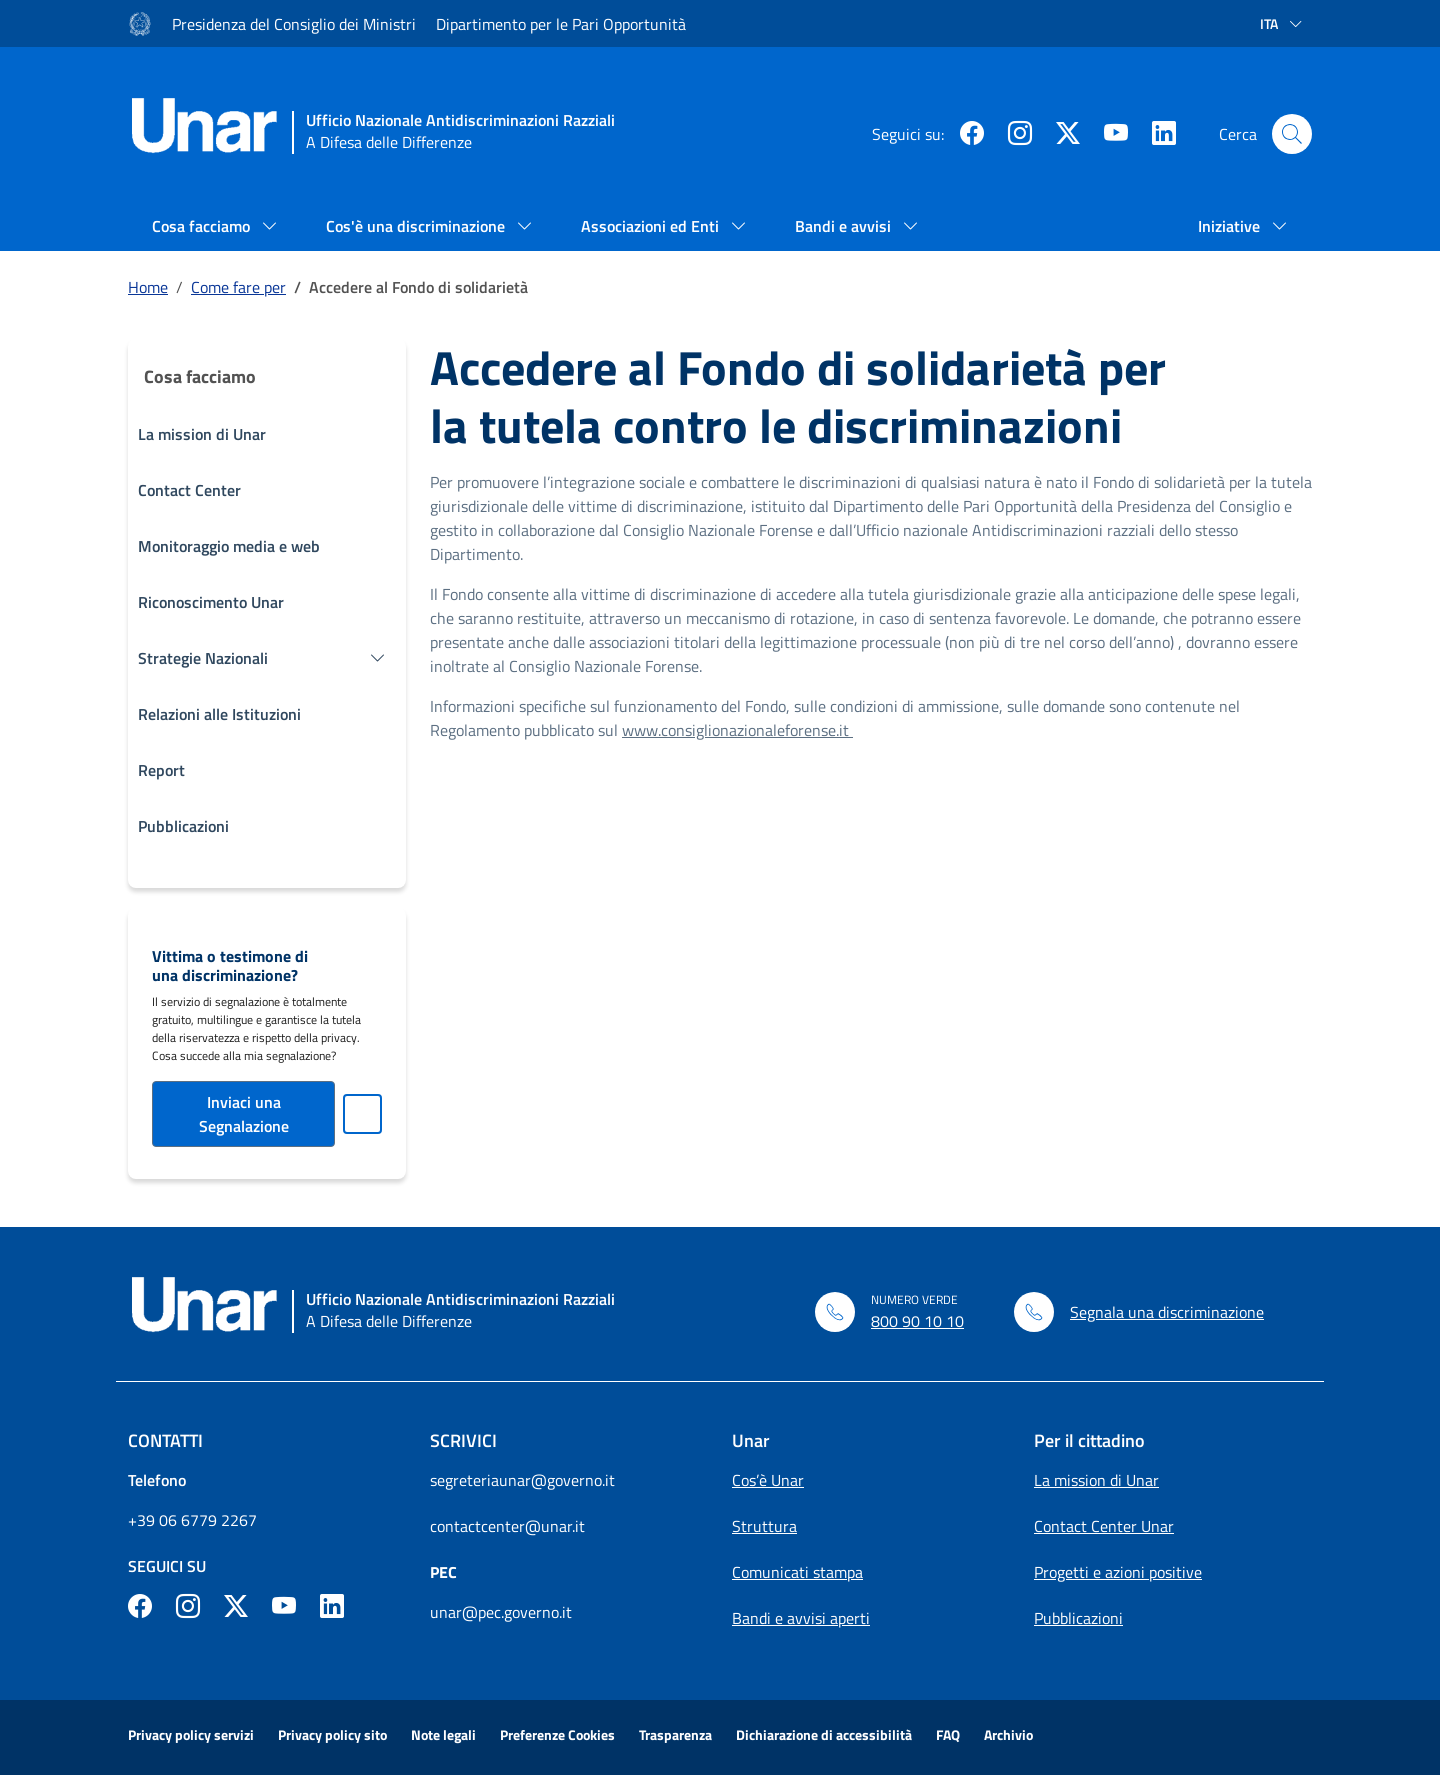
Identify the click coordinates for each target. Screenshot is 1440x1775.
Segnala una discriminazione (1167, 1312)
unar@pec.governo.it (501, 1612)
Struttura (764, 1526)
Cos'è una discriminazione (417, 226)
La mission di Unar (202, 434)
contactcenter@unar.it (507, 1526)
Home (148, 287)
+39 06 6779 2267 (192, 1520)
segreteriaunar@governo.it (522, 1480)
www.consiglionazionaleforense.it (737, 730)
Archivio (1008, 1734)
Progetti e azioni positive (1118, 1572)
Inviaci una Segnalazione (244, 1114)
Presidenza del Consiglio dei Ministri (294, 24)
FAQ (948, 1734)
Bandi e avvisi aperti (801, 1618)
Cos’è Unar (768, 1480)
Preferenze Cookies (557, 1734)
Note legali (443, 1734)
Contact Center (189, 490)
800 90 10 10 (917, 1321)
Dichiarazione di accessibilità (824, 1734)
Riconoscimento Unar (211, 602)
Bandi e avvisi (845, 226)
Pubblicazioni (183, 826)
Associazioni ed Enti (652, 226)
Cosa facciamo (203, 226)
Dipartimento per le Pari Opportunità (561, 24)
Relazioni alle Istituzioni (219, 714)
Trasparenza (675, 1734)
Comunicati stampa (797, 1572)
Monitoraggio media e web (229, 546)
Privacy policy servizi (191, 1734)
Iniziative (1231, 226)
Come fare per (238, 287)
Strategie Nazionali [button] (203, 658)
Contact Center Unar (1104, 1526)
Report (161, 770)
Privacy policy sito (332, 1734)
